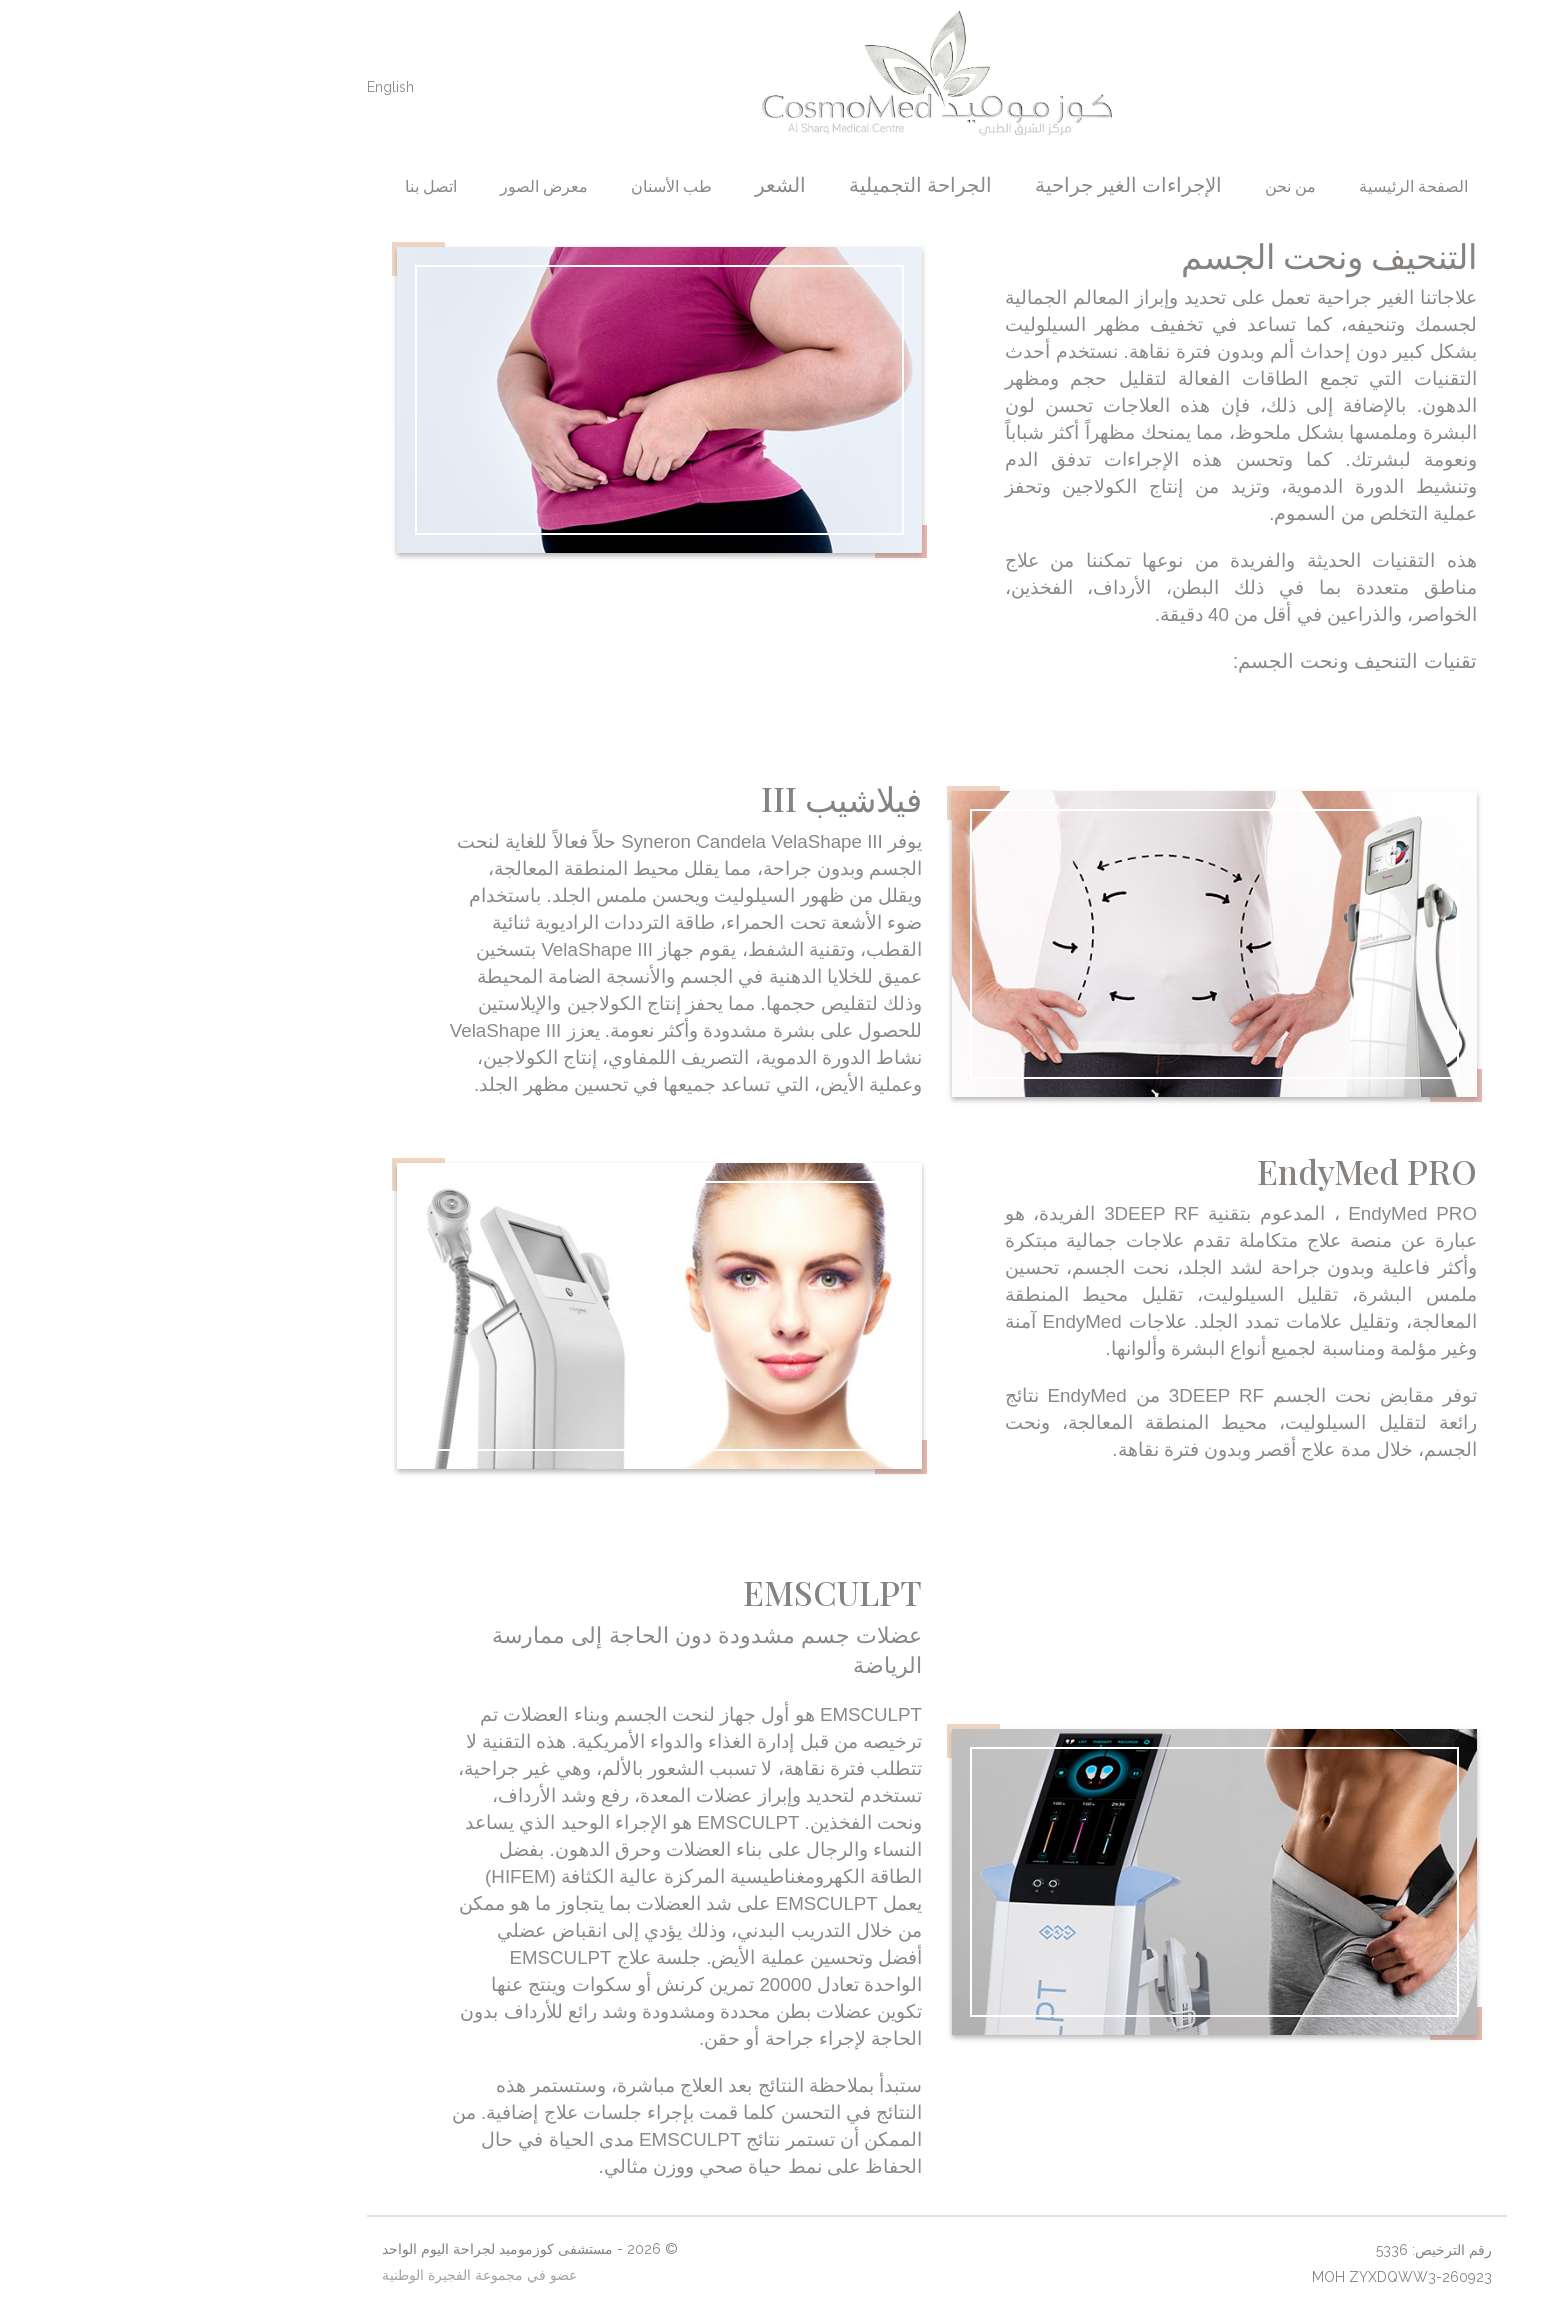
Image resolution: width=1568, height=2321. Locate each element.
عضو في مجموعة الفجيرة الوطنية (326, 2275)
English (237, 87)
